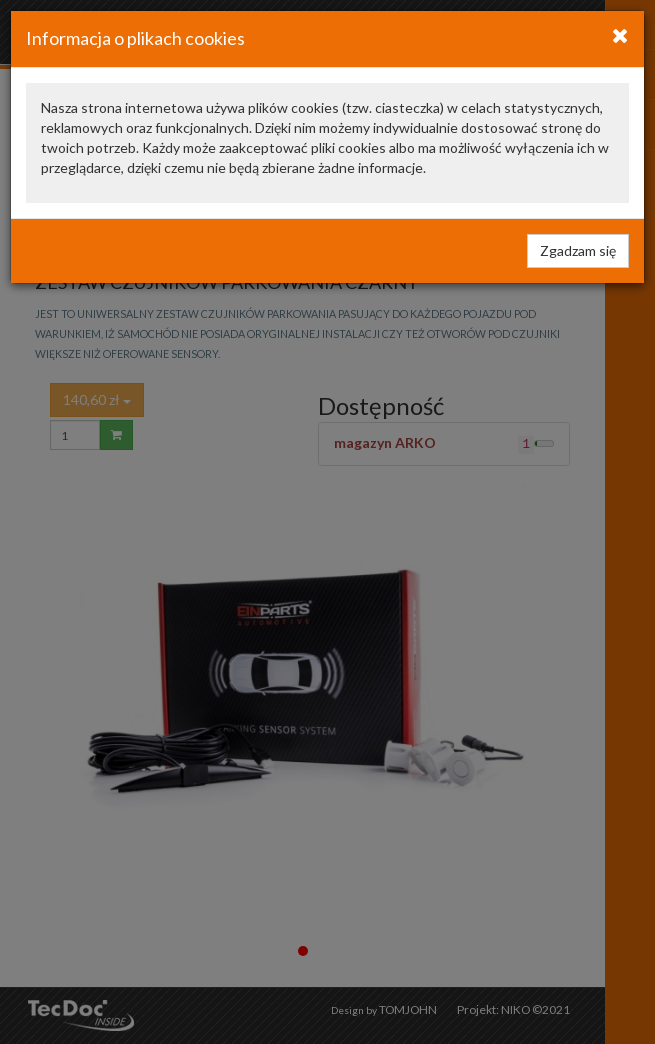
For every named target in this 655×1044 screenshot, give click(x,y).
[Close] (620, 35)
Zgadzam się (578, 250)
